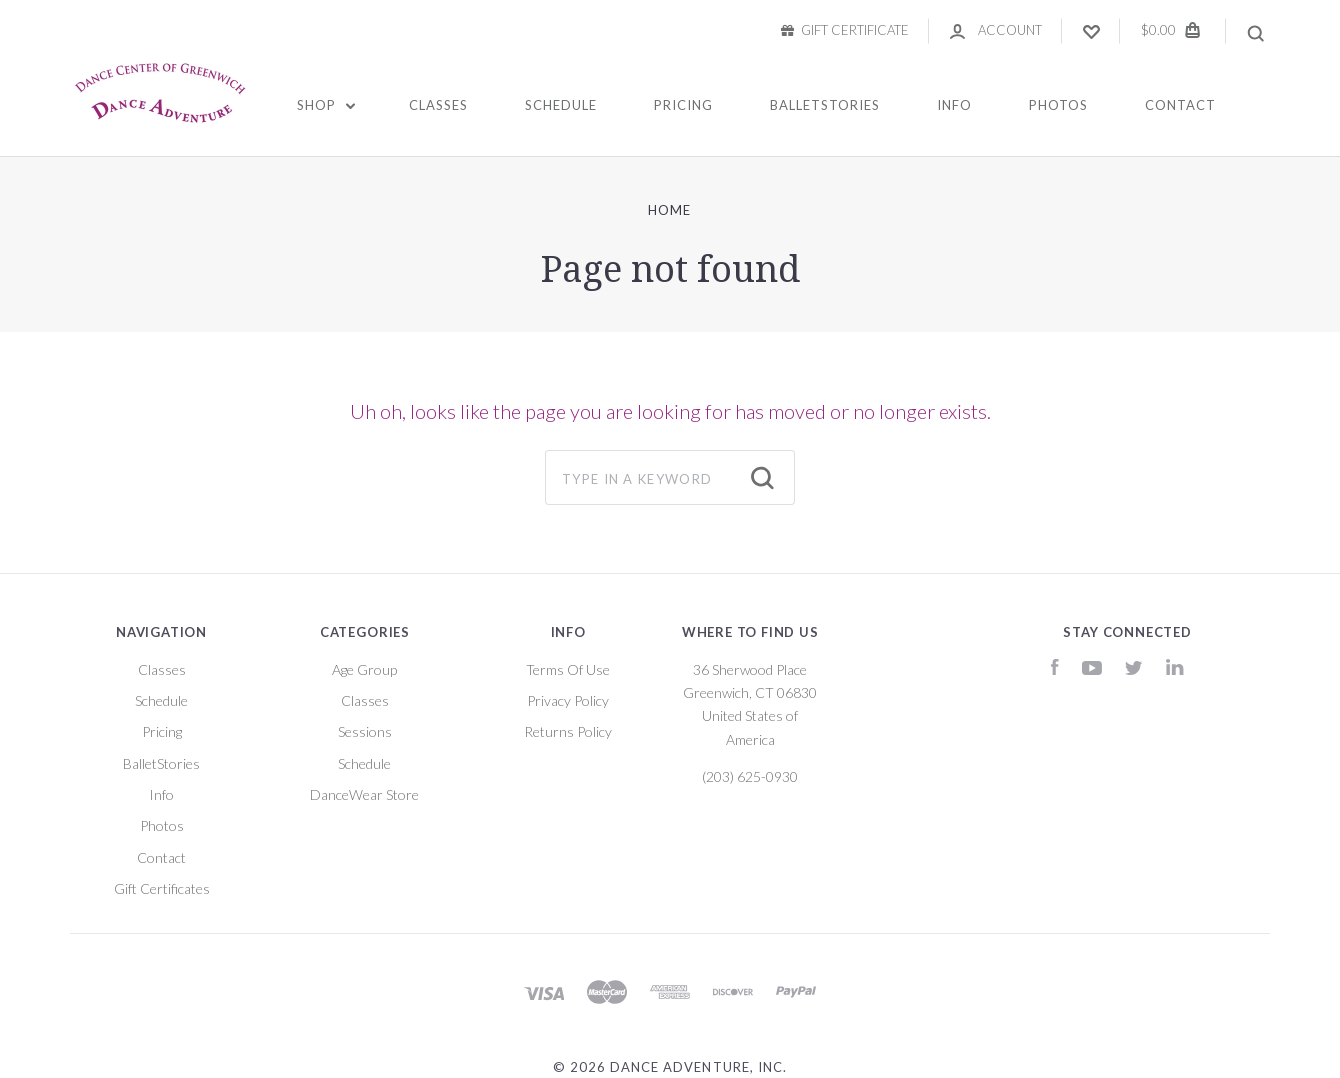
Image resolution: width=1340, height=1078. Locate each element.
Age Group (364, 669)
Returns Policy (568, 731)
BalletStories (825, 105)
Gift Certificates (162, 888)
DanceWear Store (364, 794)
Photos (1058, 105)
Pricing (683, 105)
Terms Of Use (568, 669)
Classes (438, 105)
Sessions (365, 731)
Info (954, 105)
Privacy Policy (568, 700)
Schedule (561, 105)
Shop (326, 105)
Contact (1180, 105)
